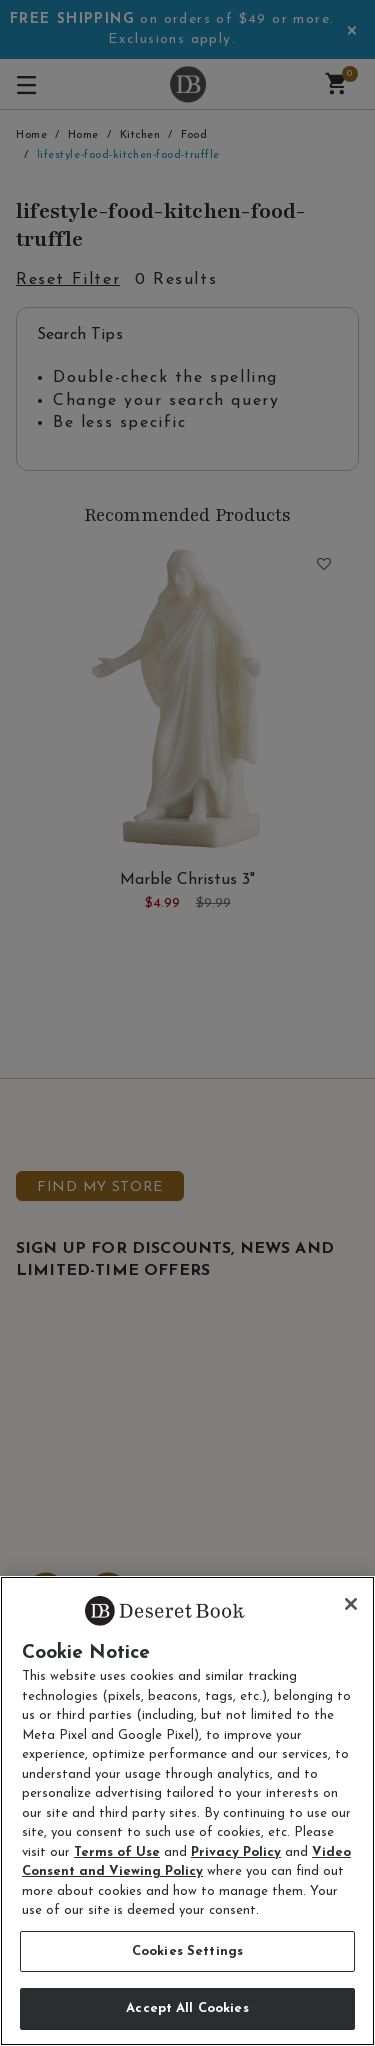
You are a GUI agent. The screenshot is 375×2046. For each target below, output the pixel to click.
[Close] (351, 1604)
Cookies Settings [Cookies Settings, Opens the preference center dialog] (187, 1951)
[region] (187, 1811)
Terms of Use (117, 1852)
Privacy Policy (236, 1852)
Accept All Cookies (187, 2008)
